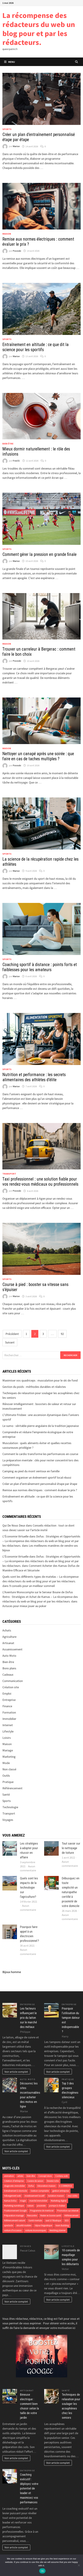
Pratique (8, 1782)
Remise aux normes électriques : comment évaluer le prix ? (39, 1490)
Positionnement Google (15, 2210)
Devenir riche (53, 2180)
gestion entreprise (60, 2190)
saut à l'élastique (53, 2220)
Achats (6, 1630)
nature (30, 2205)
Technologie (10, 1807)
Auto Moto (9, 1656)
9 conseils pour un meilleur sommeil (32, 1586)
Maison (6, 233)
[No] (78, 2565)
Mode (6, 1763)
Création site (10, 1687)
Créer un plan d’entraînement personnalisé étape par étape (39, 1484)
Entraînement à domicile (15, 2190)
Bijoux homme (11, 1972)
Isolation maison (56, 2195)
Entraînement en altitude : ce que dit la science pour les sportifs (35, 347)
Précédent (12, 1334)
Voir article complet (16, 2071)
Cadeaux (7, 1674)
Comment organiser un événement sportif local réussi (36, 1477)
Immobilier (9, 1719)
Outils (6, 1776)
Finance (7, 1706)
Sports (6, 129)
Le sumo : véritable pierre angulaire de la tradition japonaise (40, 1426)
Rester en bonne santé (50, 2215)
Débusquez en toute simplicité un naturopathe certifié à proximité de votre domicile (70, 1892)
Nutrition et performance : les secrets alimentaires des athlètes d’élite (34, 1077)
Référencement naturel (14, 2220)
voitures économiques (35, 2230)
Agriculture (9, 1637)
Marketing (9, 1757)
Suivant (10, 1342)
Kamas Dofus (10, 2200)
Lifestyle (8, 1731)
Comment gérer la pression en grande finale (39, 554)
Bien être (7, 443)
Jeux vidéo (72, 2195)
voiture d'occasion (13, 2230)
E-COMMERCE (65, 2185)
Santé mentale (35, 2220)
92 (62, 1334)
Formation (9, 1712)
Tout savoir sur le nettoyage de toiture (71, 1848)
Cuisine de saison (35, 2180)
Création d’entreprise (14, 2180)
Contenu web (61, 2176)
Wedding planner (57, 2230)
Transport (9, 1173)
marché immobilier (38, 2200)
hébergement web (12, 2195)
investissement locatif (34, 2195)
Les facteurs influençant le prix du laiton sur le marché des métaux (28, 2018)
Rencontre (32, 2215)
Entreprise (9, 1700)
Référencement (12, 1788)
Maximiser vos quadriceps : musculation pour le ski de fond (40, 1380)
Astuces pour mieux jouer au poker (24, 1606)
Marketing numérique (14, 2205)
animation (9, 2176)
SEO (67, 2220)
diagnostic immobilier (14, 2185)
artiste (20, 2176)
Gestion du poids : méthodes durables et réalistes (34, 1387)
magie (23, 2200)
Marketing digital (58, 2200)
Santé (6, 1794)
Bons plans (9, 1668)
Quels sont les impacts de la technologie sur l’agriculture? (29, 1887)
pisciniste (41, 2205)
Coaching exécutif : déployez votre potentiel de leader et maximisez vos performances (29, 2488)
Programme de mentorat (42, 2210)
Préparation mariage (14, 2215)
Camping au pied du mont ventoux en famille (31, 1471)
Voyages (7, 1820)
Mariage (7, 1750)
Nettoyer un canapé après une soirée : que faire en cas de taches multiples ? (38, 756)
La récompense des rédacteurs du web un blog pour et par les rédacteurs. (38, 29)
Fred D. (16, 460)
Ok (42, 2571)
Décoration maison (46, 2185)
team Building (62, 2225)
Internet (7, 1725)
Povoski (17, 250)
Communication (12, 1681)
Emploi (6, 1693)
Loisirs (6, 1738)
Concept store (45, 2176)
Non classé (9, 1769)
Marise (16, 146)
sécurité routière (23, 2225)
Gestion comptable (40, 2190)
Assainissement (12, 1649)
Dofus (31, 2185)
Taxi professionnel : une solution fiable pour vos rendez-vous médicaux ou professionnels (40, 1182)
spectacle (8, 2225)
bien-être (31, 2176)
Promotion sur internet (67, 2210)
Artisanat (8, 1643)
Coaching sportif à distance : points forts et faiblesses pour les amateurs (39, 967)
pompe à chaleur (57, 2205)
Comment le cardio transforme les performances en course (40, 1454)
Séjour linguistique (43, 2225)
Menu (9, 61)
